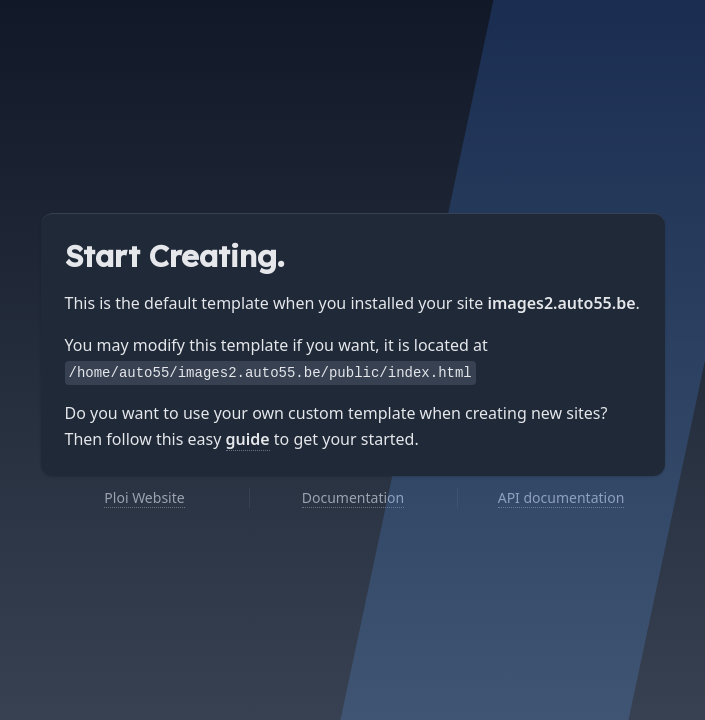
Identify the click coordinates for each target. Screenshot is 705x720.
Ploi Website (144, 497)
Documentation (353, 497)
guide (248, 439)
